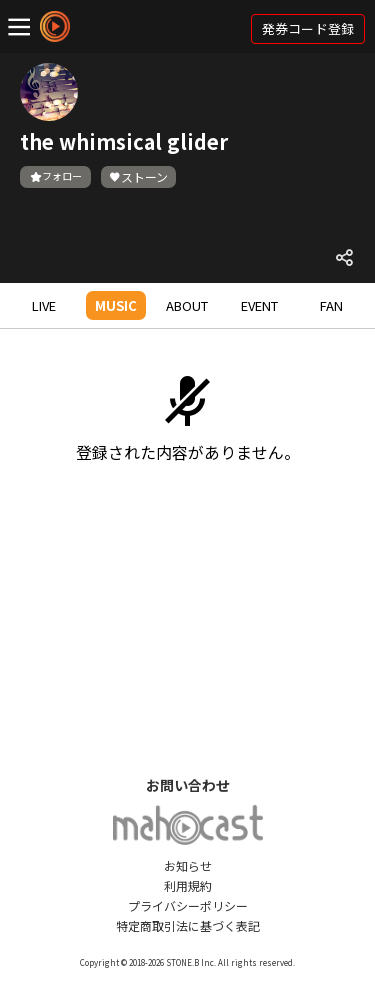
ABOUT (187, 305)
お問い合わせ (188, 785)
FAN (331, 305)
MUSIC (116, 305)
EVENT (259, 305)
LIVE (44, 305)
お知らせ (188, 865)
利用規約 (188, 885)
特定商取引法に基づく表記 (188, 925)
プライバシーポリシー (188, 905)
